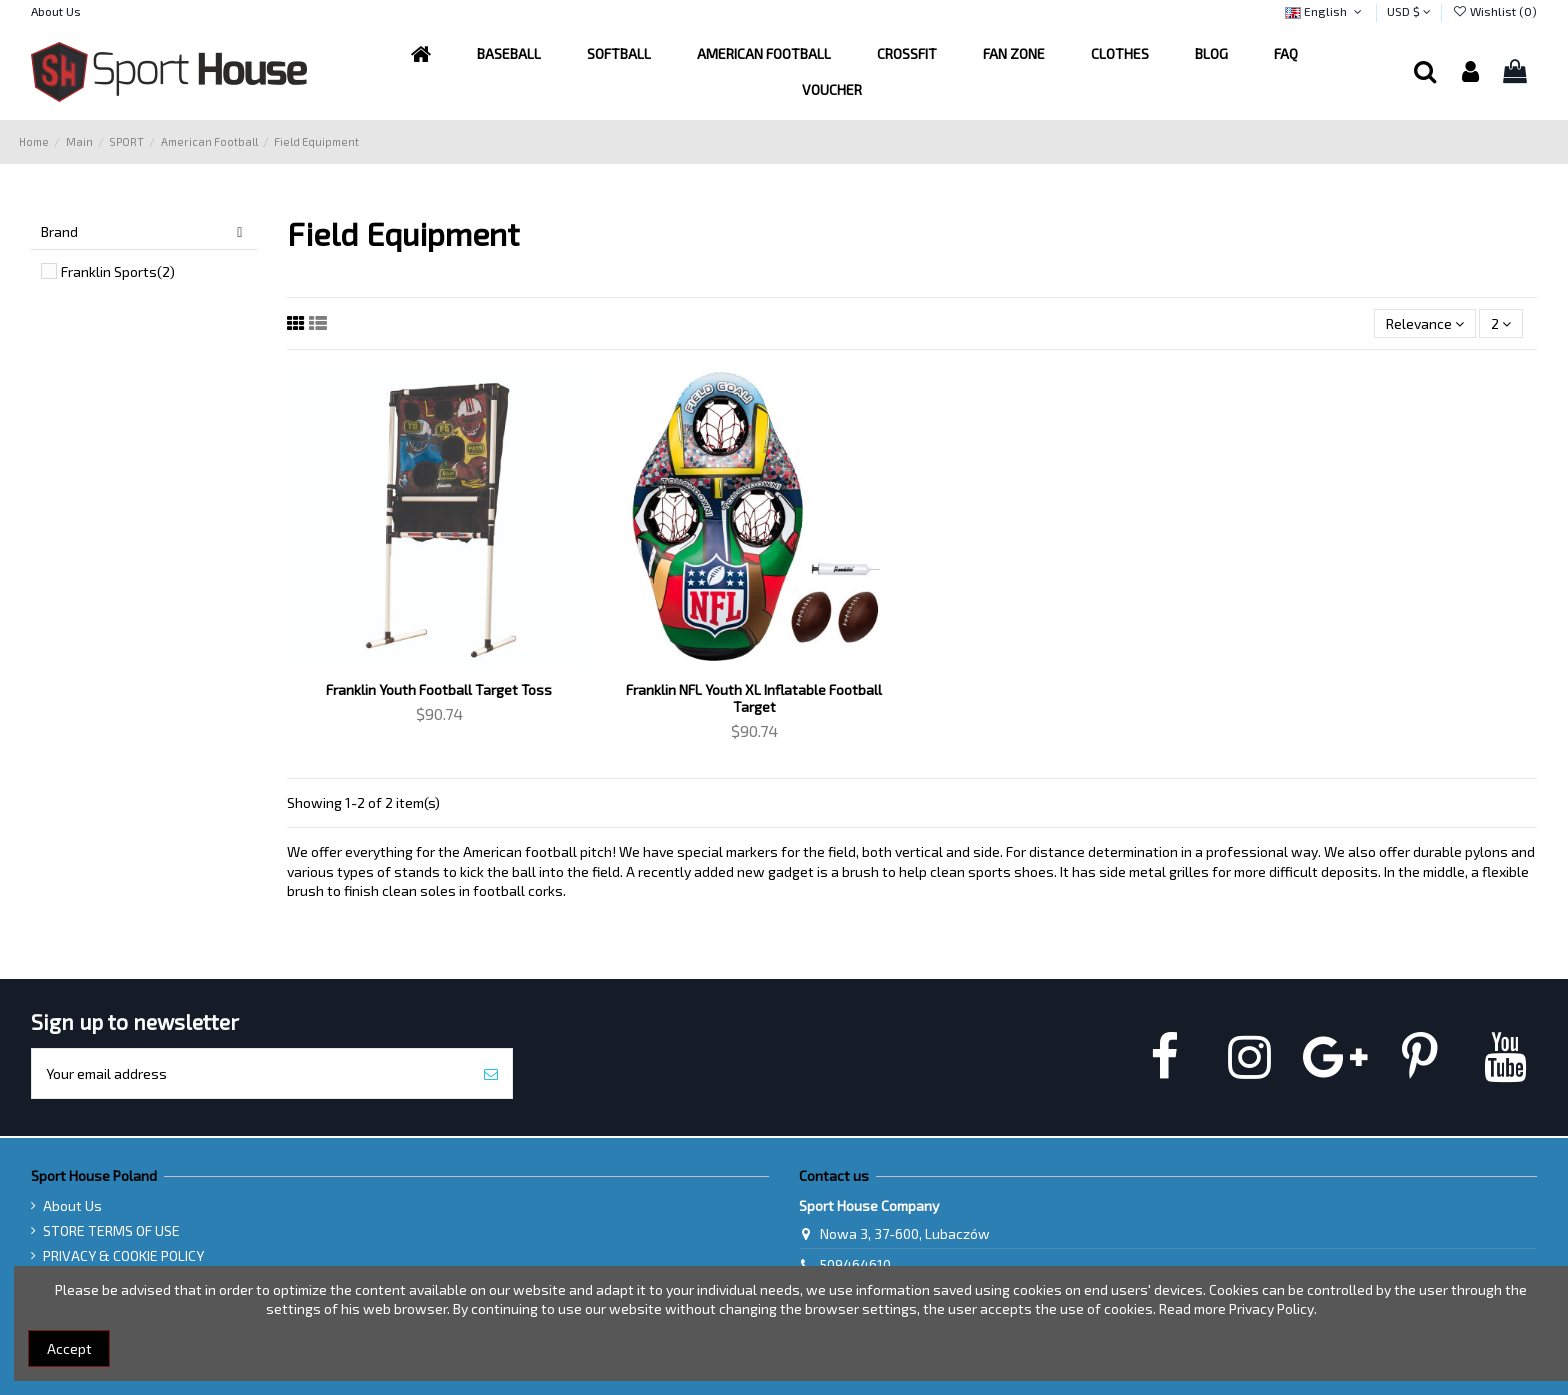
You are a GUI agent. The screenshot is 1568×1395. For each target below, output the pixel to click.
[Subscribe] (491, 1073)
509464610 (855, 1264)
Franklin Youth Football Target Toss (439, 689)
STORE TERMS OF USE (111, 1230)
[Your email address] (251, 1073)
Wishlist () (1494, 11)
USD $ (1409, 11)
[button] (764, 54)
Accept (69, 1348)
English (1325, 11)
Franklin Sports (118, 271)
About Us (56, 11)
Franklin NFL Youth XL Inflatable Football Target (754, 698)
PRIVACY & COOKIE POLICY (123, 1255)
